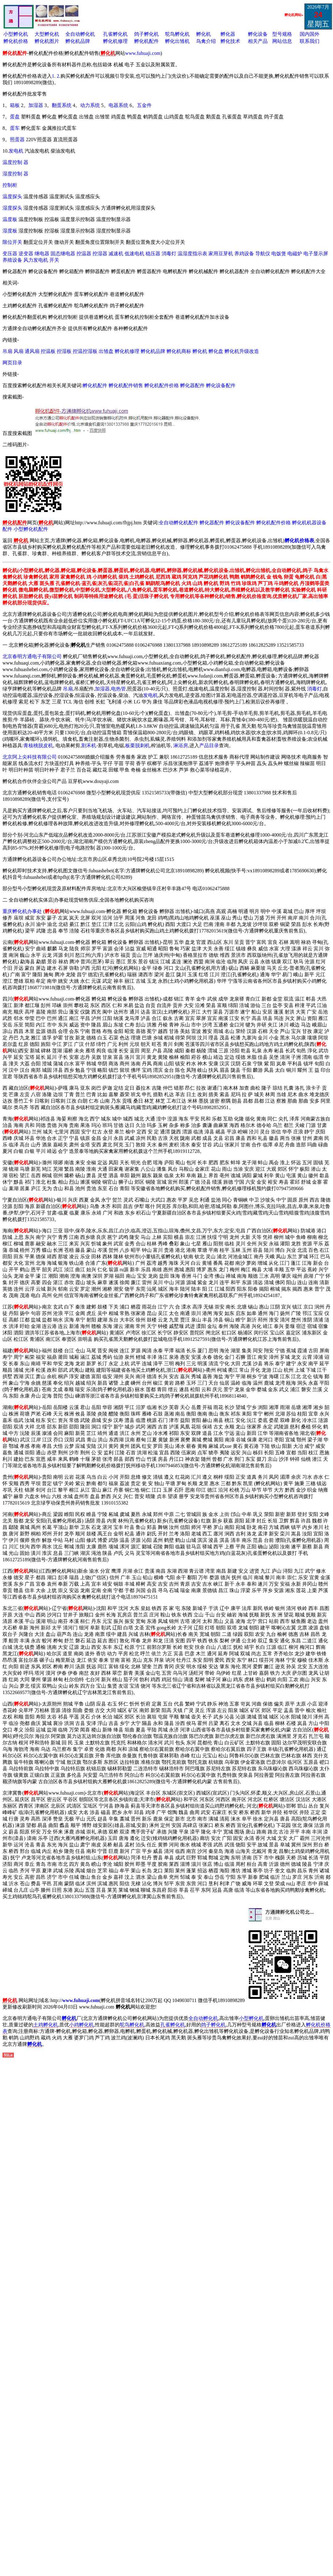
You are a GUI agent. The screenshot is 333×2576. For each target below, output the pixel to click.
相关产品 (258, 41)
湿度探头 (12, 208)
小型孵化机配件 (31, 529)
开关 (54, 260)
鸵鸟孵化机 (177, 34)
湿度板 (9, 230)
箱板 (15, 105)
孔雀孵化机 (115, 34)
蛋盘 (15, 116)
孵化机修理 (115, 41)
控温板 (48, 351)
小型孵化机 (15, 34)
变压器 (9, 253)
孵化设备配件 (221, 385)
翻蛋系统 (62, 105)
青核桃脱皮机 (38, 745)
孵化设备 (258, 34)
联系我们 (309, 41)
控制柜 (9, 185)
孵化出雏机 (177, 41)
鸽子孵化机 (146, 34)
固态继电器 (63, 253)
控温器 (83, 253)
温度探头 (12, 196)
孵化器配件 (192, 385)
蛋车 (15, 128)
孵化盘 (215, 351)
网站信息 (282, 41)
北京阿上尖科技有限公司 (29, 757)
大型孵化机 (47, 34)
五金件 (144, 105)
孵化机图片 (47, 41)
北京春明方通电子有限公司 (32, 656)
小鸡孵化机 (81, 2024)
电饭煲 (278, 253)
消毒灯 (169, 253)
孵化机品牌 (77, 41)
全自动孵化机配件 (178, 522)
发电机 (16, 151)
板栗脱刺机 (137, 745)
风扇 (18, 351)
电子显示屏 (315, 253)
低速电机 (134, 253)
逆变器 (25, 253)
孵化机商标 (178, 351)
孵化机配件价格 (161, 385)
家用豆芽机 (220, 253)
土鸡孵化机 (45, 2024)
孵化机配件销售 (126, 385)
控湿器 (99, 253)
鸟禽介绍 (206, 41)
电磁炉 (294, 253)
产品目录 (209, 745)
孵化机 (203, 34)
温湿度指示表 (192, 253)
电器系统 (118, 105)
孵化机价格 (15, 41)
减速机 (116, 253)
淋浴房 (180, 745)
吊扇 (7, 351)
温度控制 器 (15, 162)
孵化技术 (230, 41)
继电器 (42, 253)
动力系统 (90, 105)
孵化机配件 (146, 41)
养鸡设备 (244, 253)
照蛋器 (17, 139)
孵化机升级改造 (241, 351)
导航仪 (262, 253)
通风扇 (32, 351)
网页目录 (12, 362)
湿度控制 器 (15, 173)
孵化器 (227, 34)
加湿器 (35, 105)
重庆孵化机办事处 (22, 911)
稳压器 (153, 253)
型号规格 (282, 34)
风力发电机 (35, 260)
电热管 (118, 688)
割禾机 (88, 745)
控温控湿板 (85, 351)
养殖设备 (12, 260)
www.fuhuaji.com (143, 53)
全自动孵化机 (80, 34)
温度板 (9, 219)
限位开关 (12, 242)
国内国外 (309, 34)
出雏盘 (107, 351)
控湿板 (64, 351)
